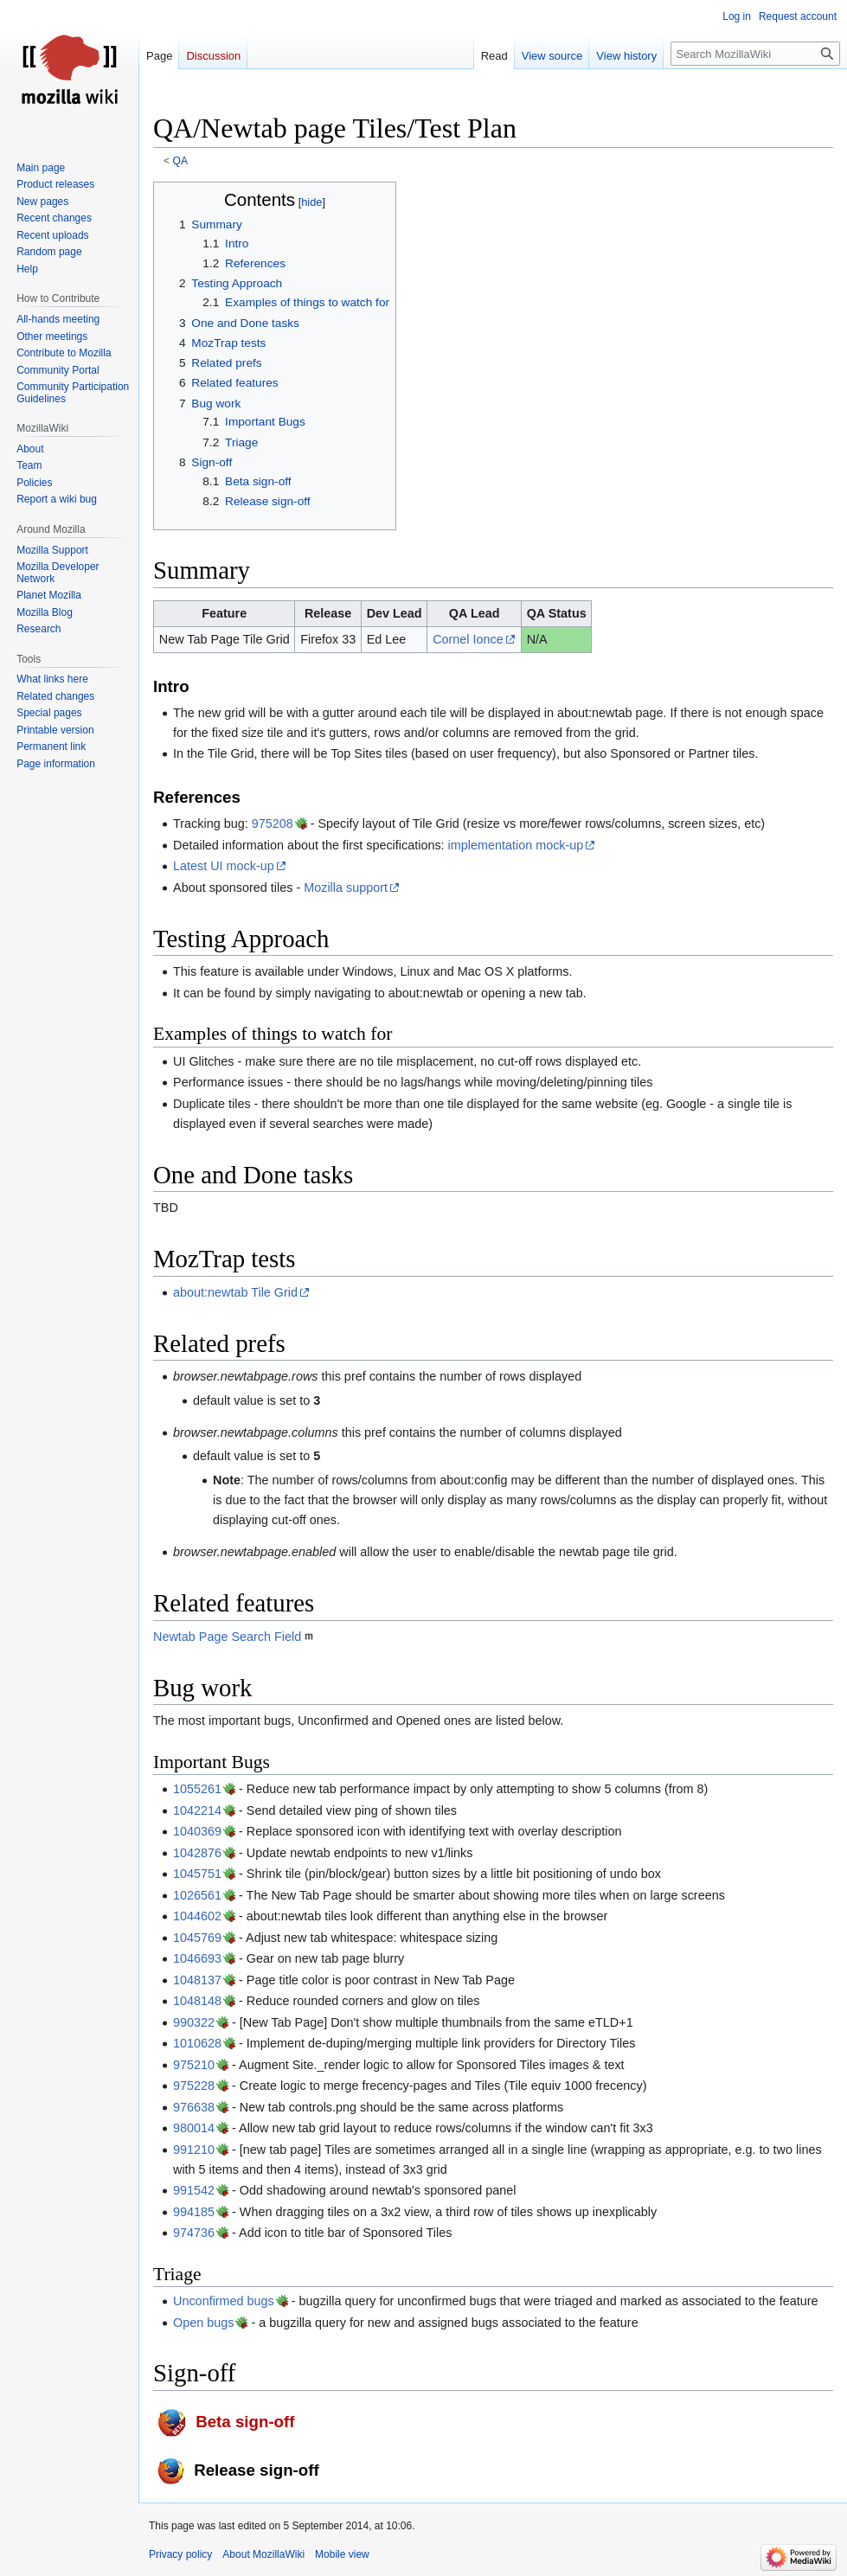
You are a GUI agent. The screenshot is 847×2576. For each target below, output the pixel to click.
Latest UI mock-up (223, 866)
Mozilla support (346, 887)
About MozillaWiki (263, 2554)
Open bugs (203, 2322)
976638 (194, 2107)
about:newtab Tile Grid (235, 1292)
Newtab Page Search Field (227, 1637)
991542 (194, 2190)
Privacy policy (180, 2554)
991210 (194, 2149)
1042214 (197, 1810)
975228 (194, 2085)
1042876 (197, 1853)
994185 (194, 2212)
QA (180, 161)
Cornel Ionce (468, 639)
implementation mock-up (516, 845)
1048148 (197, 2001)
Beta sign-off (245, 2422)
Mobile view (342, 2554)
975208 (272, 823)
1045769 (197, 1938)
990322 (194, 2022)
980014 (194, 2128)
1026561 (197, 1895)
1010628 (197, 2043)
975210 (194, 2065)
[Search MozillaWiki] (755, 54)
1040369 (197, 1831)
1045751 (197, 1874)
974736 (194, 2233)
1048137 (197, 1980)
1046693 (197, 1958)
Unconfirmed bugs (223, 2301)
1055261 (197, 1789)
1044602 (197, 1916)
